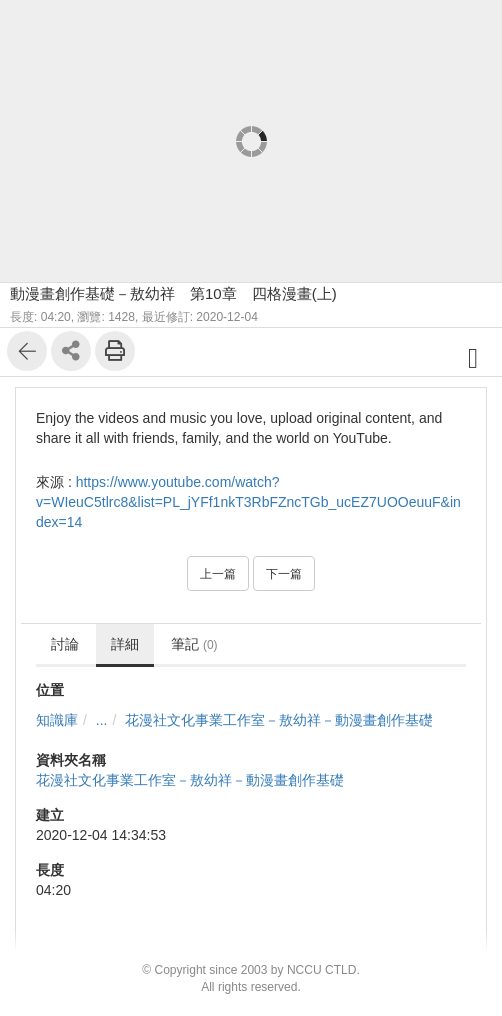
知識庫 (57, 720)
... (102, 720)
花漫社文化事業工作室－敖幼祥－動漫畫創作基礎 (279, 720)
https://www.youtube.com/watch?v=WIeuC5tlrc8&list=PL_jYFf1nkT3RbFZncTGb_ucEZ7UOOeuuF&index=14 (248, 502)
